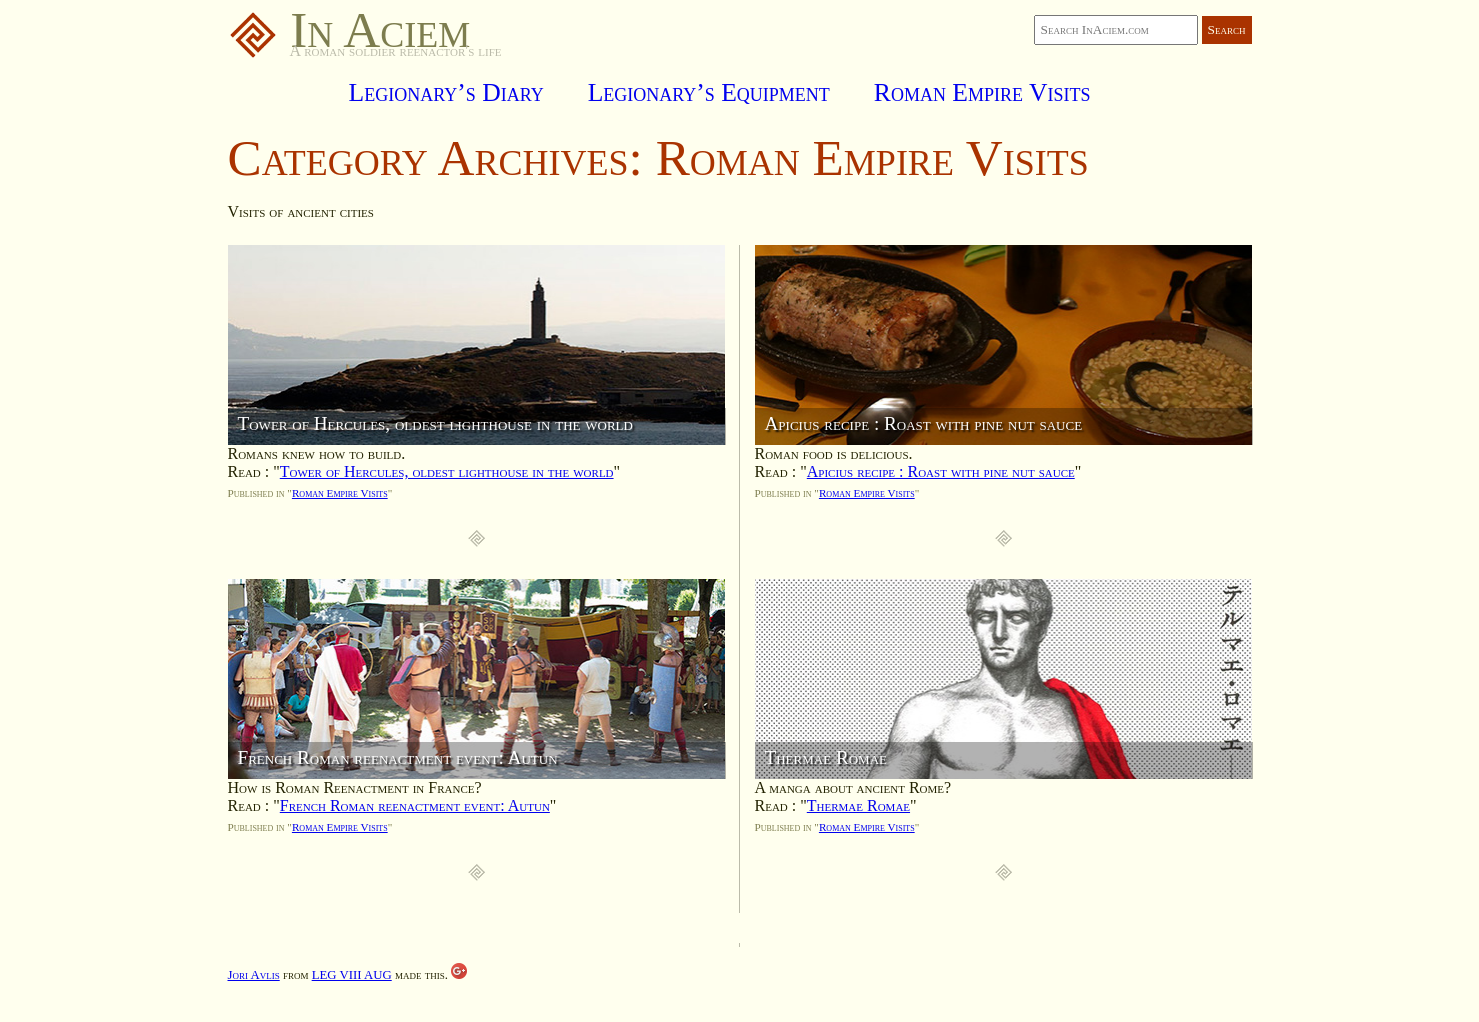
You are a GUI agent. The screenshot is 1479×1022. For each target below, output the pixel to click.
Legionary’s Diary (446, 92)
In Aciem (349, 29)
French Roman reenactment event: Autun (415, 805)
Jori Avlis (254, 975)
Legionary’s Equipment (709, 92)
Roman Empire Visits (982, 92)
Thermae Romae (858, 805)
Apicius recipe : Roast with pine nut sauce (941, 471)
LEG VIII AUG (352, 975)
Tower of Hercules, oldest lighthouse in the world (447, 471)
